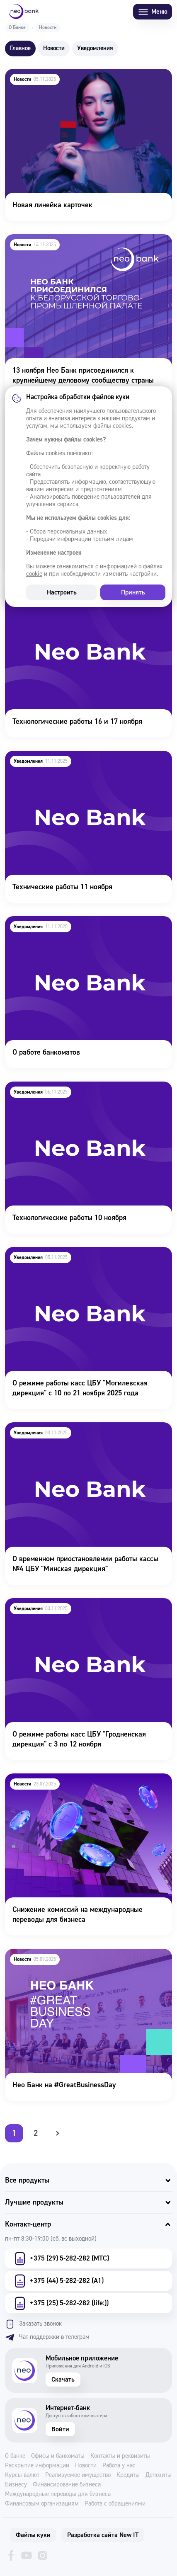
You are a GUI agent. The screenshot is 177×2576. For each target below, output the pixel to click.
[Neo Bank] (23, 11)
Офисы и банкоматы (58, 2456)
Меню (152, 11)
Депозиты (158, 2475)
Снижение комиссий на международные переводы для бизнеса (86, 1784)
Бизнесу (16, 2485)
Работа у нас (119, 2465)
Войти (60, 2429)
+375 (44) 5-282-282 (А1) (58, 2280)
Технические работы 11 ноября (54, 756)
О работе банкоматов (38, 922)
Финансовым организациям (42, 2504)
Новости (86, 2465)
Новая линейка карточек (44, 74)
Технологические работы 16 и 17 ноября (69, 591)
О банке (15, 2456)
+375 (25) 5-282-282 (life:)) (60, 2303)
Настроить (62, 592)
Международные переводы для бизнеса (58, 2494)
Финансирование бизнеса (67, 2485)
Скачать (63, 2379)
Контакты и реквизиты (120, 2456)
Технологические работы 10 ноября (61, 1087)
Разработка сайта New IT (102, 2535)
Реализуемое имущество (78, 2475)
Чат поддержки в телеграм (47, 2337)
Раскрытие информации (37, 2465)
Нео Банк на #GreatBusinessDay (56, 1954)
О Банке (17, 27)
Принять (133, 592)
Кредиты (128, 2475)
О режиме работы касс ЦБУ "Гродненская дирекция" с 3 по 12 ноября (71, 1609)
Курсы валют (22, 2475)
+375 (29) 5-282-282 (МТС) (60, 2258)
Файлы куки (33, 2535)
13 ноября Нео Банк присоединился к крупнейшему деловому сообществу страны (87, 245)
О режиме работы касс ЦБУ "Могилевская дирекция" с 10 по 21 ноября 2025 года (72, 1258)
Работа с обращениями (115, 2504)
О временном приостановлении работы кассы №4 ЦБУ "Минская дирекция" (84, 1433)
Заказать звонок (33, 2324)
